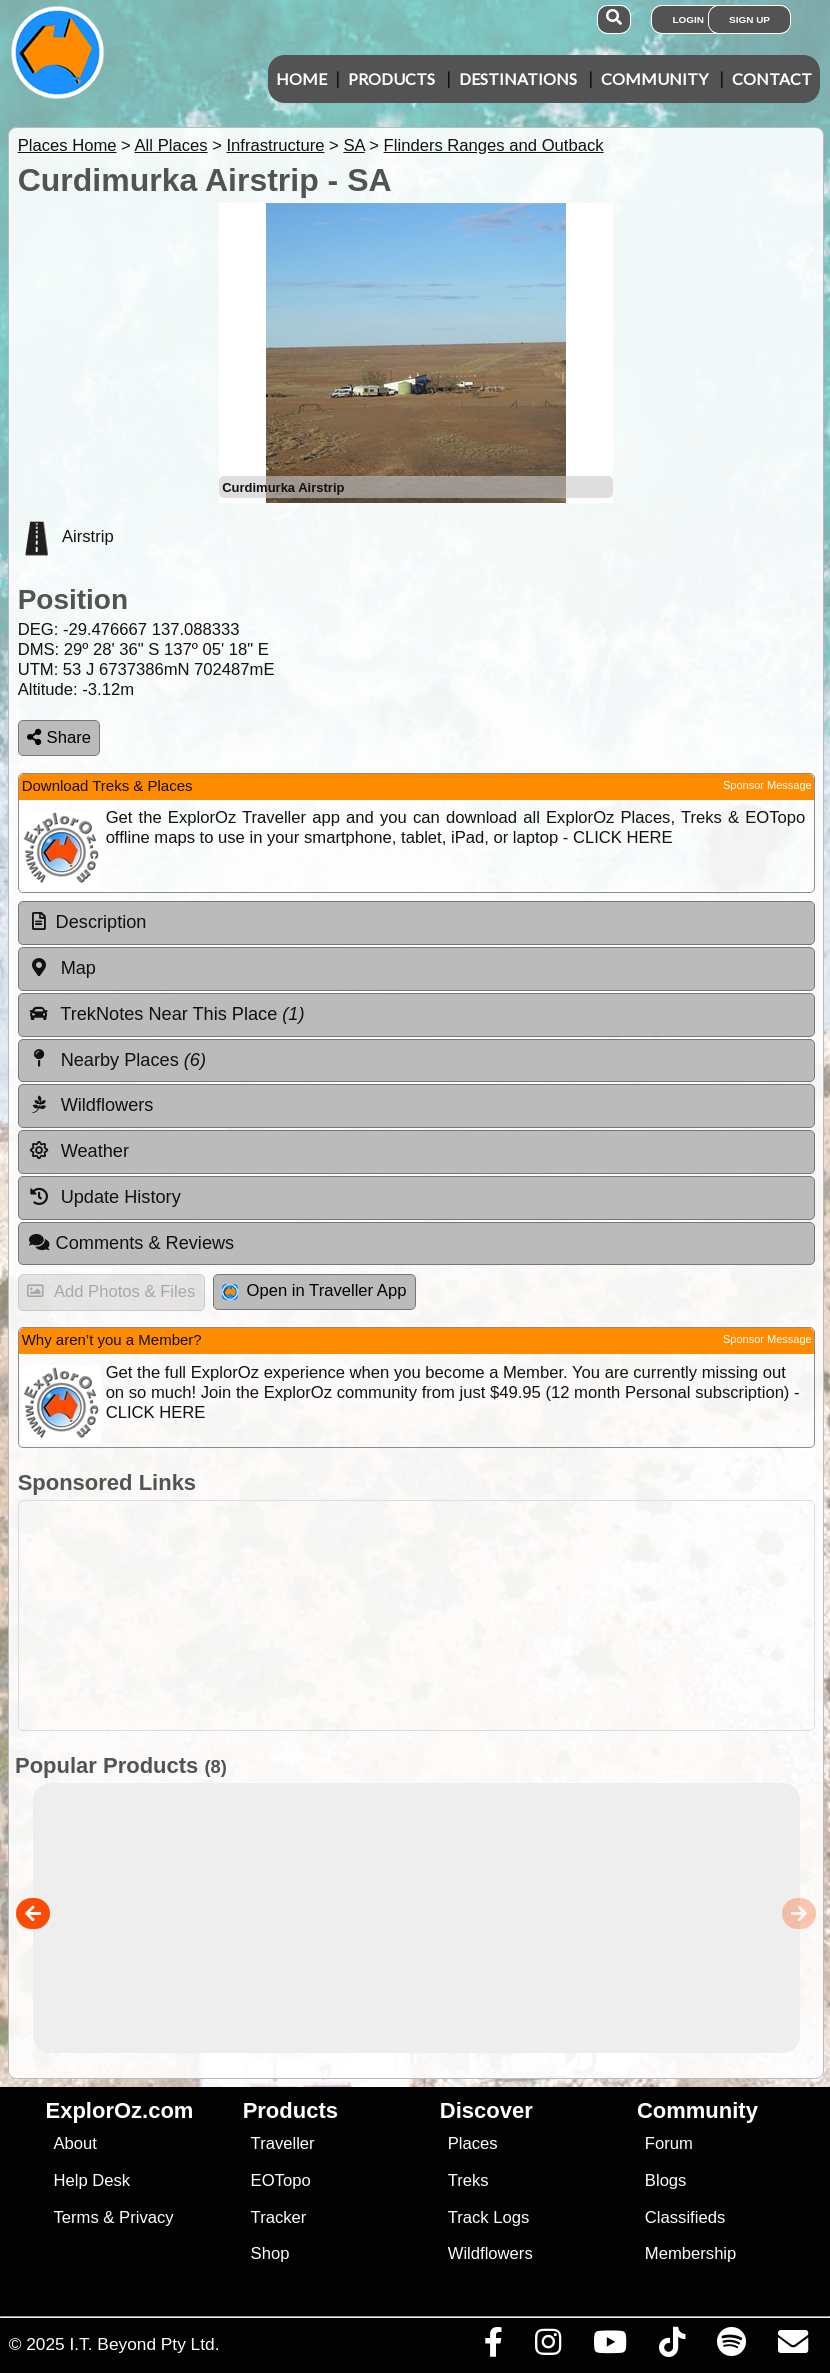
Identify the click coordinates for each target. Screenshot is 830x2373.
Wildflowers (490, 2253)
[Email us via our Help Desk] (792, 2347)
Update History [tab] (104, 1197)
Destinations (518, 78)
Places (473, 2143)
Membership (690, 2253)
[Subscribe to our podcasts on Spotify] (731, 2347)
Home (301, 78)
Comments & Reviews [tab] (131, 1243)
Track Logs (489, 2217)
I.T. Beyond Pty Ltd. (144, 2344)
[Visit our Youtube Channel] (609, 2347)
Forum (669, 2143)
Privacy (146, 2217)
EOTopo (281, 2180)
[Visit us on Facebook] (493, 2347)
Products (391, 78)
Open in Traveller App (314, 1290)
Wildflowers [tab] (91, 1105)
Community (654, 78)
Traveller (283, 2143)
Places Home (67, 145)
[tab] (416, 923)
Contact (772, 78)
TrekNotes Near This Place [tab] (166, 1014)
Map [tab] (62, 968)
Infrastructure (275, 145)
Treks (468, 2180)
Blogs (666, 2180)
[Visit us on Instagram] (547, 2347)
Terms (75, 2217)
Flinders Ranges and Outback (494, 145)
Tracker (279, 2217)
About (74, 2143)
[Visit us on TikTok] (671, 2347)
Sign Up (749, 19)
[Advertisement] (425, 1615)
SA (353, 145)
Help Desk (91, 2180)
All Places (171, 145)
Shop (270, 2253)
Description (101, 922)
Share (59, 737)
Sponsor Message (767, 785)
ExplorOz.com (120, 2110)
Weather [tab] (78, 1151)
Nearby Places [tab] (117, 1059)
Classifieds (685, 2217)
